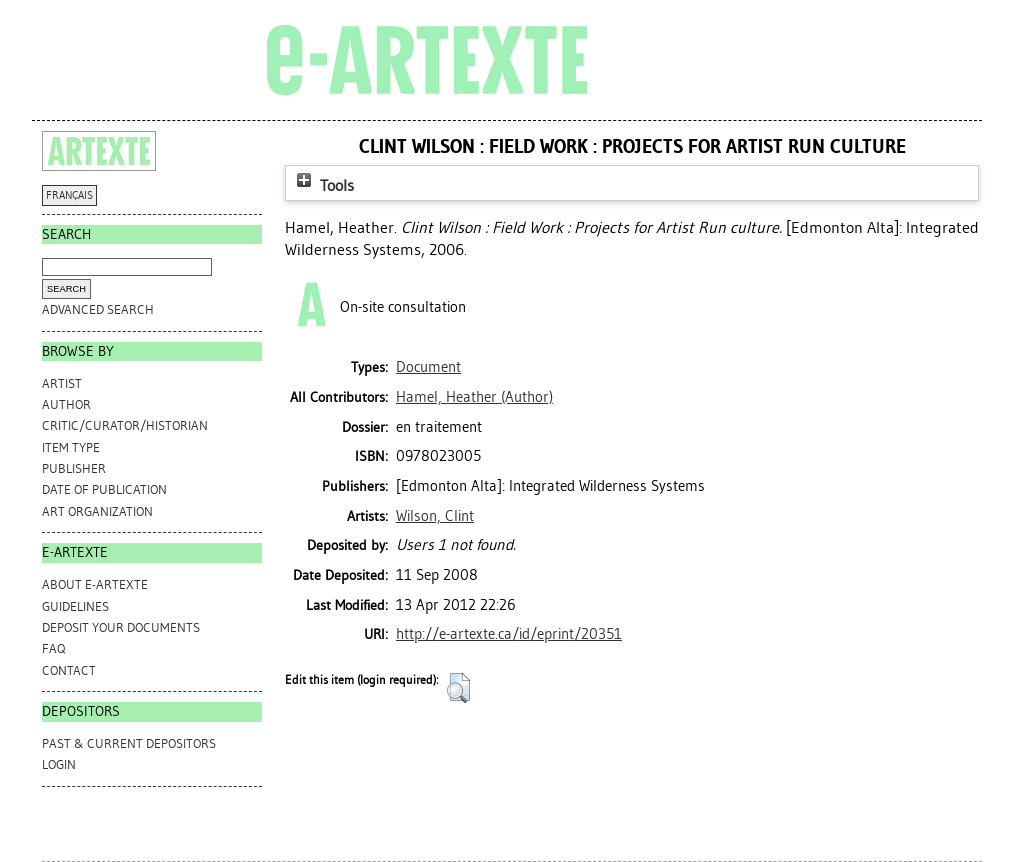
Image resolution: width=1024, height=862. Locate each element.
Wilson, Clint (435, 516)
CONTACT (69, 670)
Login (59, 764)
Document (428, 367)
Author (66, 404)
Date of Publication (104, 489)
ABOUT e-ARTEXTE (95, 584)
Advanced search (98, 309)
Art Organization (97, 511)
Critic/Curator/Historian (125, 425)
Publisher (74, 468)
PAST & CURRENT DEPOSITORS (129, 743)
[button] (458, 688)
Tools (323, 185)
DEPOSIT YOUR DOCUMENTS (121, 627)
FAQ (53, 648)
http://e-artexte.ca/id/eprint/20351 (509, 634)
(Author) (474, 397)
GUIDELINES (75, 606)
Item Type (71, 447)
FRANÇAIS (69, 195)
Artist (62, 383)
